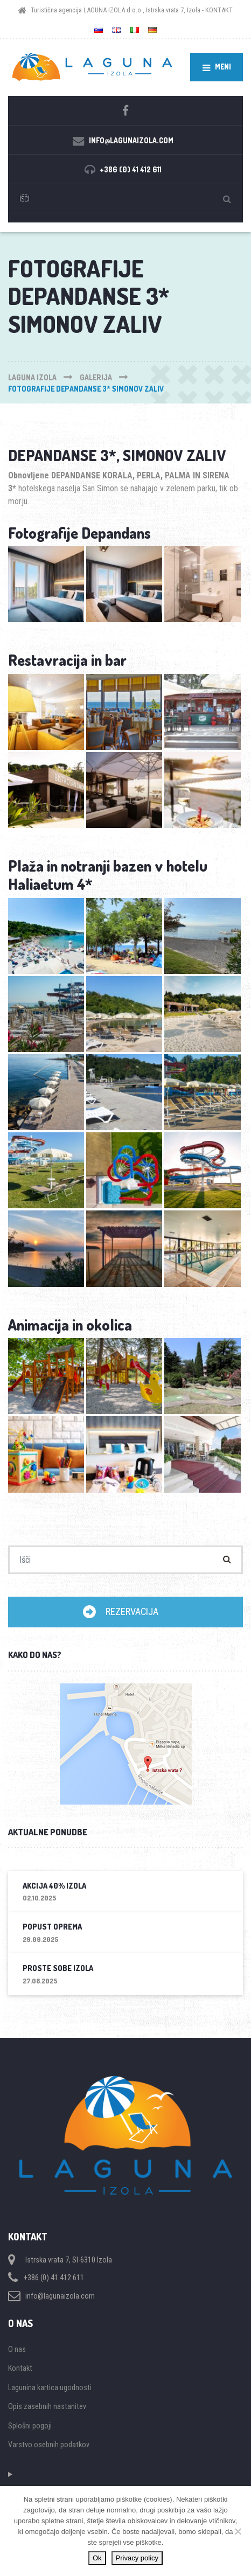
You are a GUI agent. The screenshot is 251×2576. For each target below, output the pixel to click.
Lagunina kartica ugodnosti (50, 2387)
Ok (97, 2558)
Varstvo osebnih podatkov (48, 2444)
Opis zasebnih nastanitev (47, 2406)
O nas (17, 2349)
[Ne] (237, 2531)
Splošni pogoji (30, 2425)
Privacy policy (137, 2558)
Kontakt (20, 2368)
